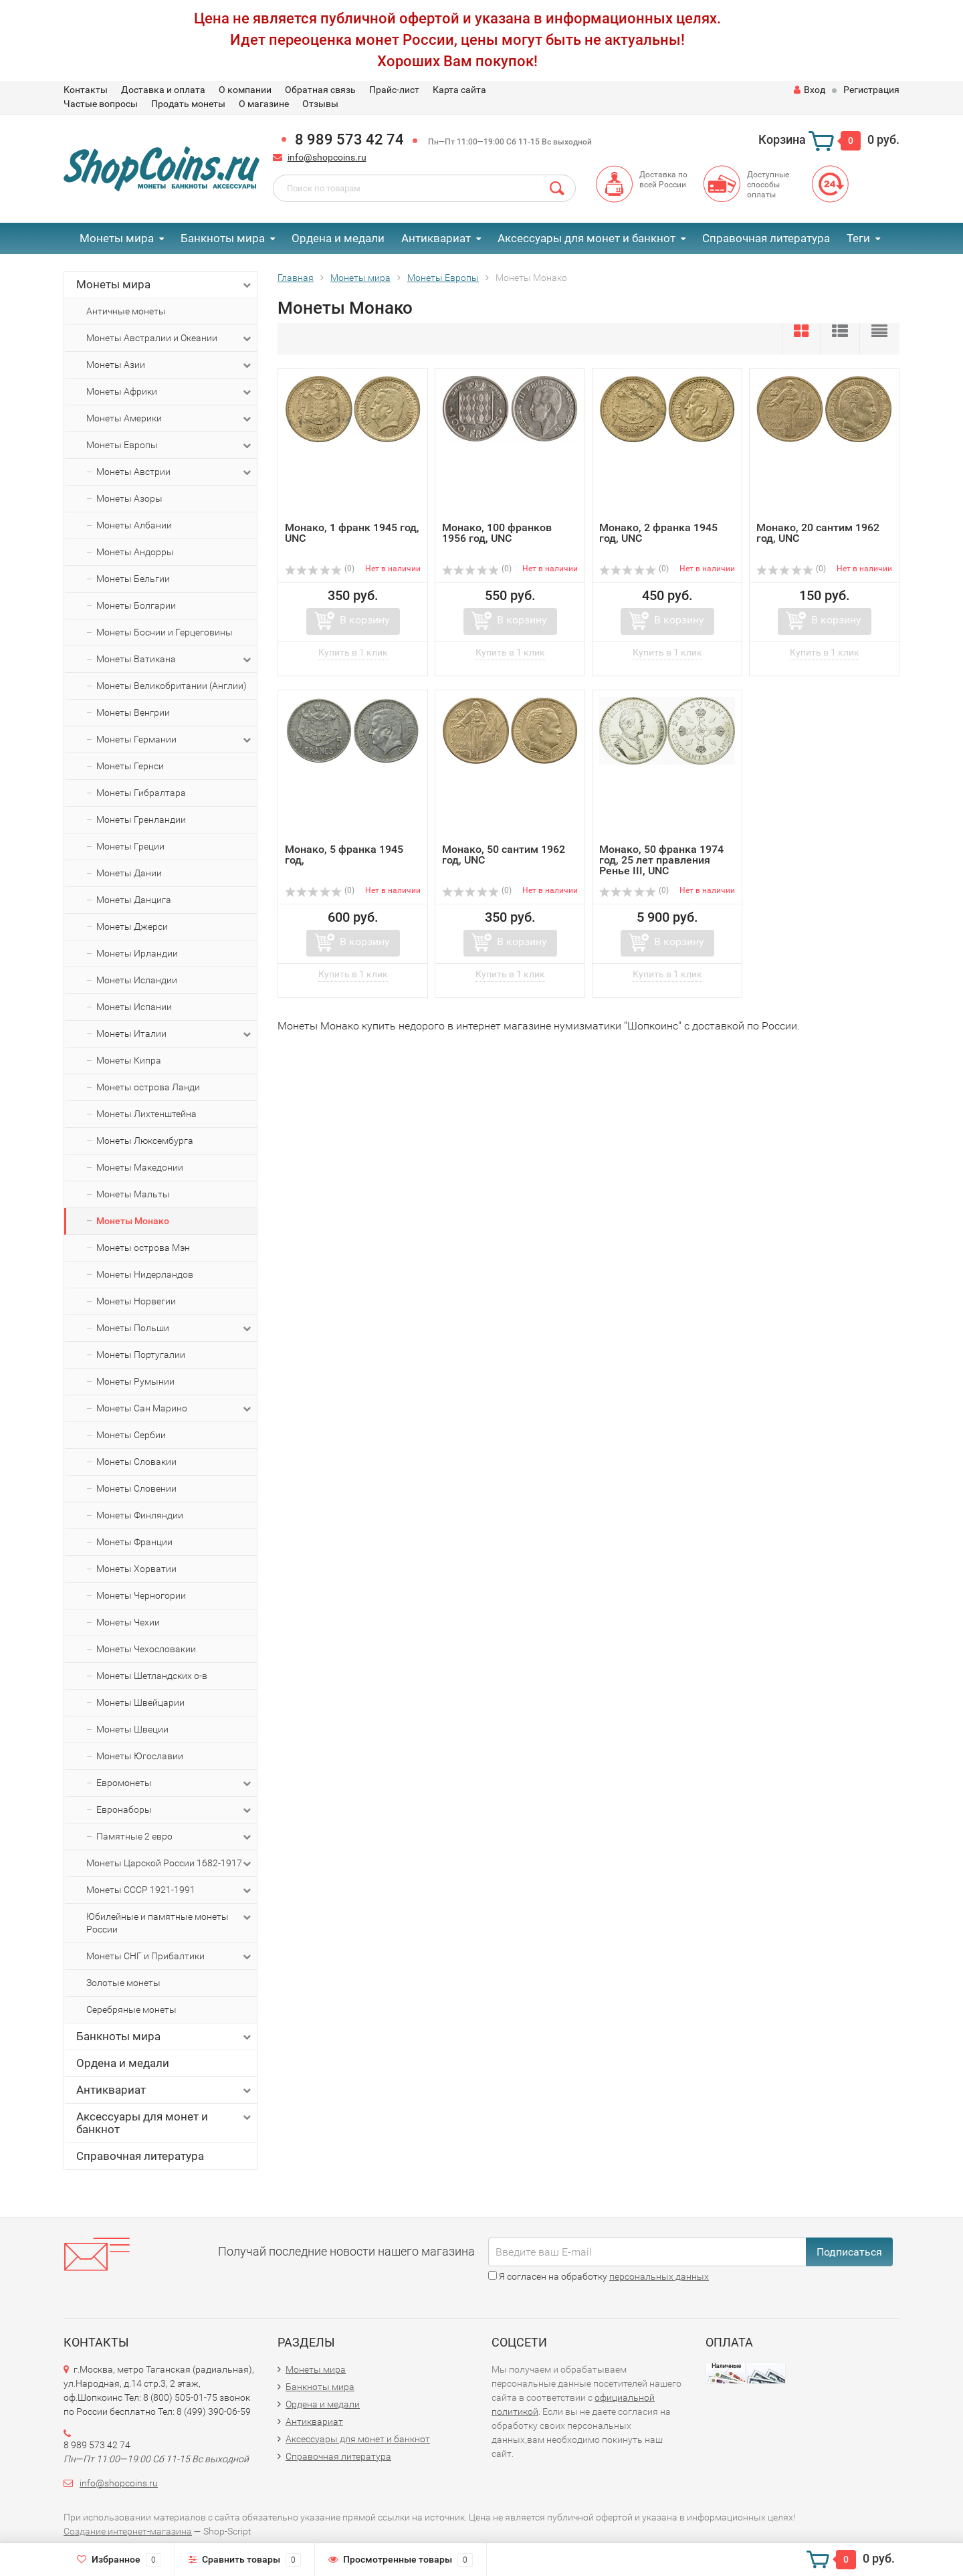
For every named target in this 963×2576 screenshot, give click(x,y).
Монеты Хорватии (136, 1568)
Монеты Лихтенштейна (146, 1113)
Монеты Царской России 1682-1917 (169, 1863)
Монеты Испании (134, 1006)
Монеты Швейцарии (140, 1702)
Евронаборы (174, 1810)
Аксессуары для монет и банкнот (586, 238)
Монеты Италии (174, 1034)
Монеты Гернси (130, 766)
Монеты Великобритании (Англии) (171, 685)
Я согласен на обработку (598, 2276)
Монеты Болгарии (136, 605)
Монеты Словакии (136, 1461)
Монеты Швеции (132, 1729)
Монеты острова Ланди (148, 1087)
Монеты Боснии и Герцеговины (164, 632)
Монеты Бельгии (133, 578)
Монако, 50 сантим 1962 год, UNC (503, 854)
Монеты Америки (169, 418)
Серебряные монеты (131, 2009)
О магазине (264, 103)
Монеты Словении (136, 1488)
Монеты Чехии (128, 1622)
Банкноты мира (223, 238)
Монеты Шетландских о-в (151, 1675)
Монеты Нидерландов (144, 1274)
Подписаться (849, 2252)
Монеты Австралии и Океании (169, 338)
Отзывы (320, 103)
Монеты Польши (174, 1328)
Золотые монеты (123, 1982)
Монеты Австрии (174, 472)
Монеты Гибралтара (141, 792)
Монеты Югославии (139, 1756)
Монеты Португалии (140, 1354)
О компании (245, 89)
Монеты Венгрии (133, 712)
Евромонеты (174, 1783)
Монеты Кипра (128, 1060)
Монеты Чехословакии (146, 1649)
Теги (858, 238)
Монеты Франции (134, 1542)
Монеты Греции (130, 846)
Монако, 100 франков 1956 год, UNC (497, 532)
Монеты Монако (132, 1220)
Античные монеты (126, 311)
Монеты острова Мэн (143, 1247)
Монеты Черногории (141, 1595)
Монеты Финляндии (139, 1515)
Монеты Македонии (139, 1167)
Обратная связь (320, 89)
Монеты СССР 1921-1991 (169, 1890)
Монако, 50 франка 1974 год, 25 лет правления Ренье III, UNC (661, 860)
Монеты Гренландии (141, 819)
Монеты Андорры (135, 552)
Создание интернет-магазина (128, 2531)
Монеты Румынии (135, 1381)
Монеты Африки (169, 392)
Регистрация (871, 89)
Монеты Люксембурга (144, 1140)
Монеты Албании (134, 525)
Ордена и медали (338, 238)
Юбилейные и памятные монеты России (169, 1922)
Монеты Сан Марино (174, 1408)
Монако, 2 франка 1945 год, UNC (658, 532)
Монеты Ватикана (174, 659)
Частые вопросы (101, 103)
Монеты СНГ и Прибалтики (169, 1956)
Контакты (86, 89)
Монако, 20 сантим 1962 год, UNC (817, 532)
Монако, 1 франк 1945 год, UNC (352, 532)
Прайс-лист (394, 89)
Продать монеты (188, 103)
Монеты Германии (174, 740)
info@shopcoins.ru (327, 157)
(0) (319, 568)
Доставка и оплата (163, 89)
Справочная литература (766, 238)
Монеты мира (117, 238)
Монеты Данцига (133, 899)
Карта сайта (459, 89)
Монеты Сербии (131, 1434)
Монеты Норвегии (136, 1301)
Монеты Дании (129, 873)
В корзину (365, 619)
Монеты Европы (169, 445)
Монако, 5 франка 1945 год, (344, 854)
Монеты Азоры (129, 498)
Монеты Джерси (132, 926)
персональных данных (659, 2276)
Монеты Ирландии (137, 953)
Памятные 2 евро (174, 1837)
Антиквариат (436, 238)
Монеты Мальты (133, 1194)
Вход (809, 89)
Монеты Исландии (136, 980)
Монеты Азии (169, 365)
